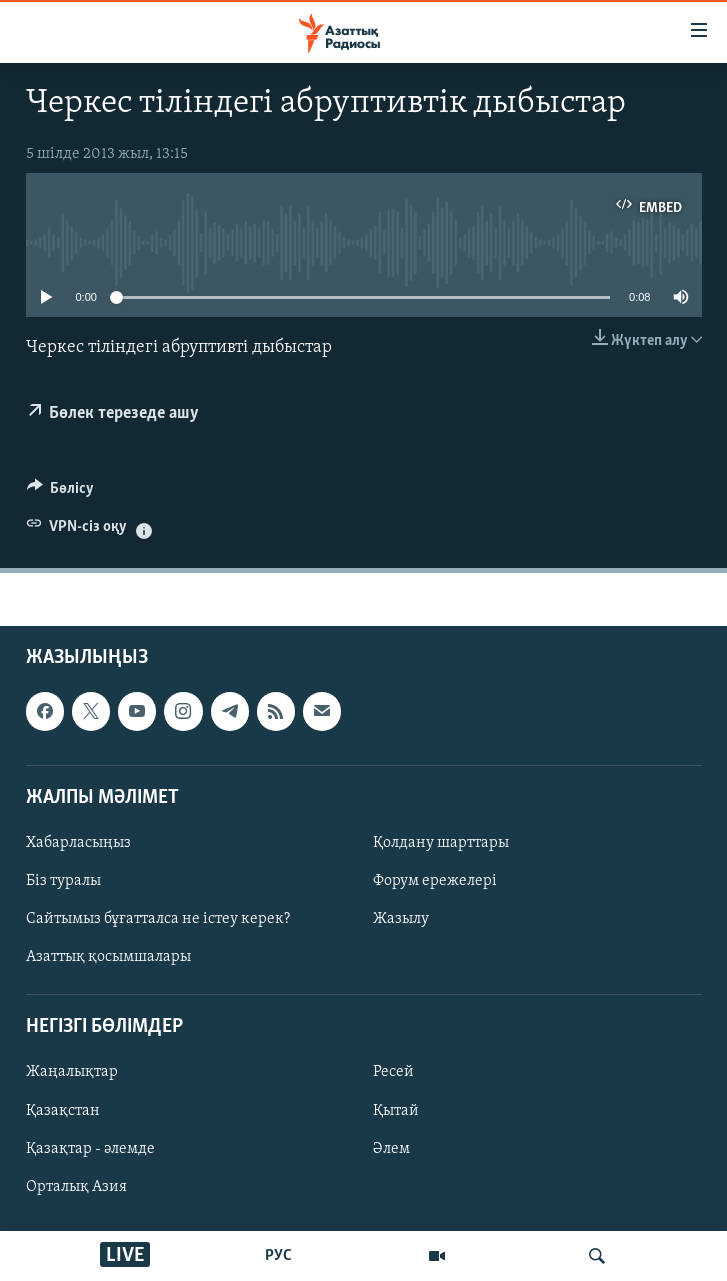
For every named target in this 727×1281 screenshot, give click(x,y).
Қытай (396, 1111)
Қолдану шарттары (441, 843)
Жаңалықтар (72, 1073)
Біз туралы (63, 881)
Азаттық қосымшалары (108, 958)
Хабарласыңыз (78, 843)
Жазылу (401, 920)
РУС (278, 1256)
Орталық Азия (76, 1187)
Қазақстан (63, 1111)
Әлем (391, 1149)
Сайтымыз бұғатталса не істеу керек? (158, 920)
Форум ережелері (435, 881)
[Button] (61, 493)
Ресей (393, 1073)
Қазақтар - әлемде (90, 1149)
